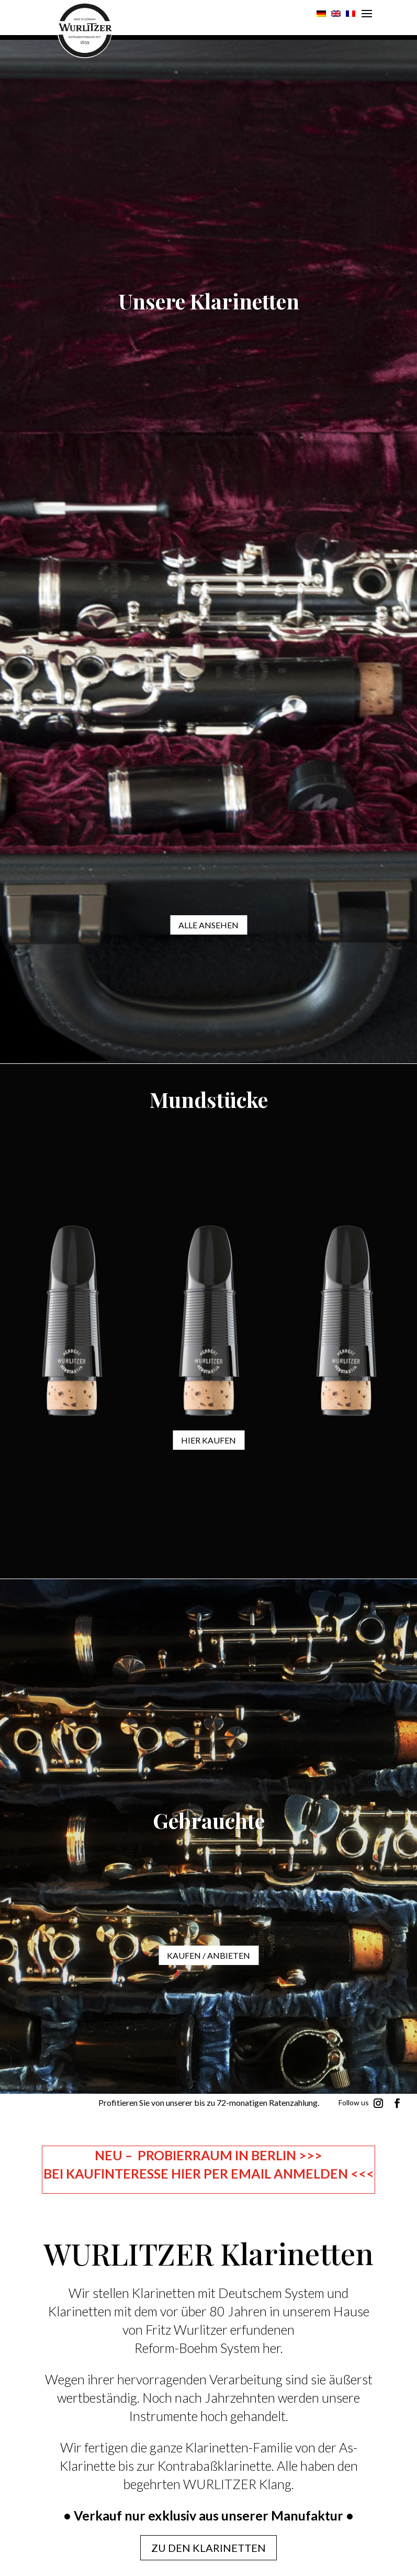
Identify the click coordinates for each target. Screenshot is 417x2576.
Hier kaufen (208, 1440)
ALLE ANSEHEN (208, 925)
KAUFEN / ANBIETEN (208, 1955)
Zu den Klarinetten (208, 2547)
